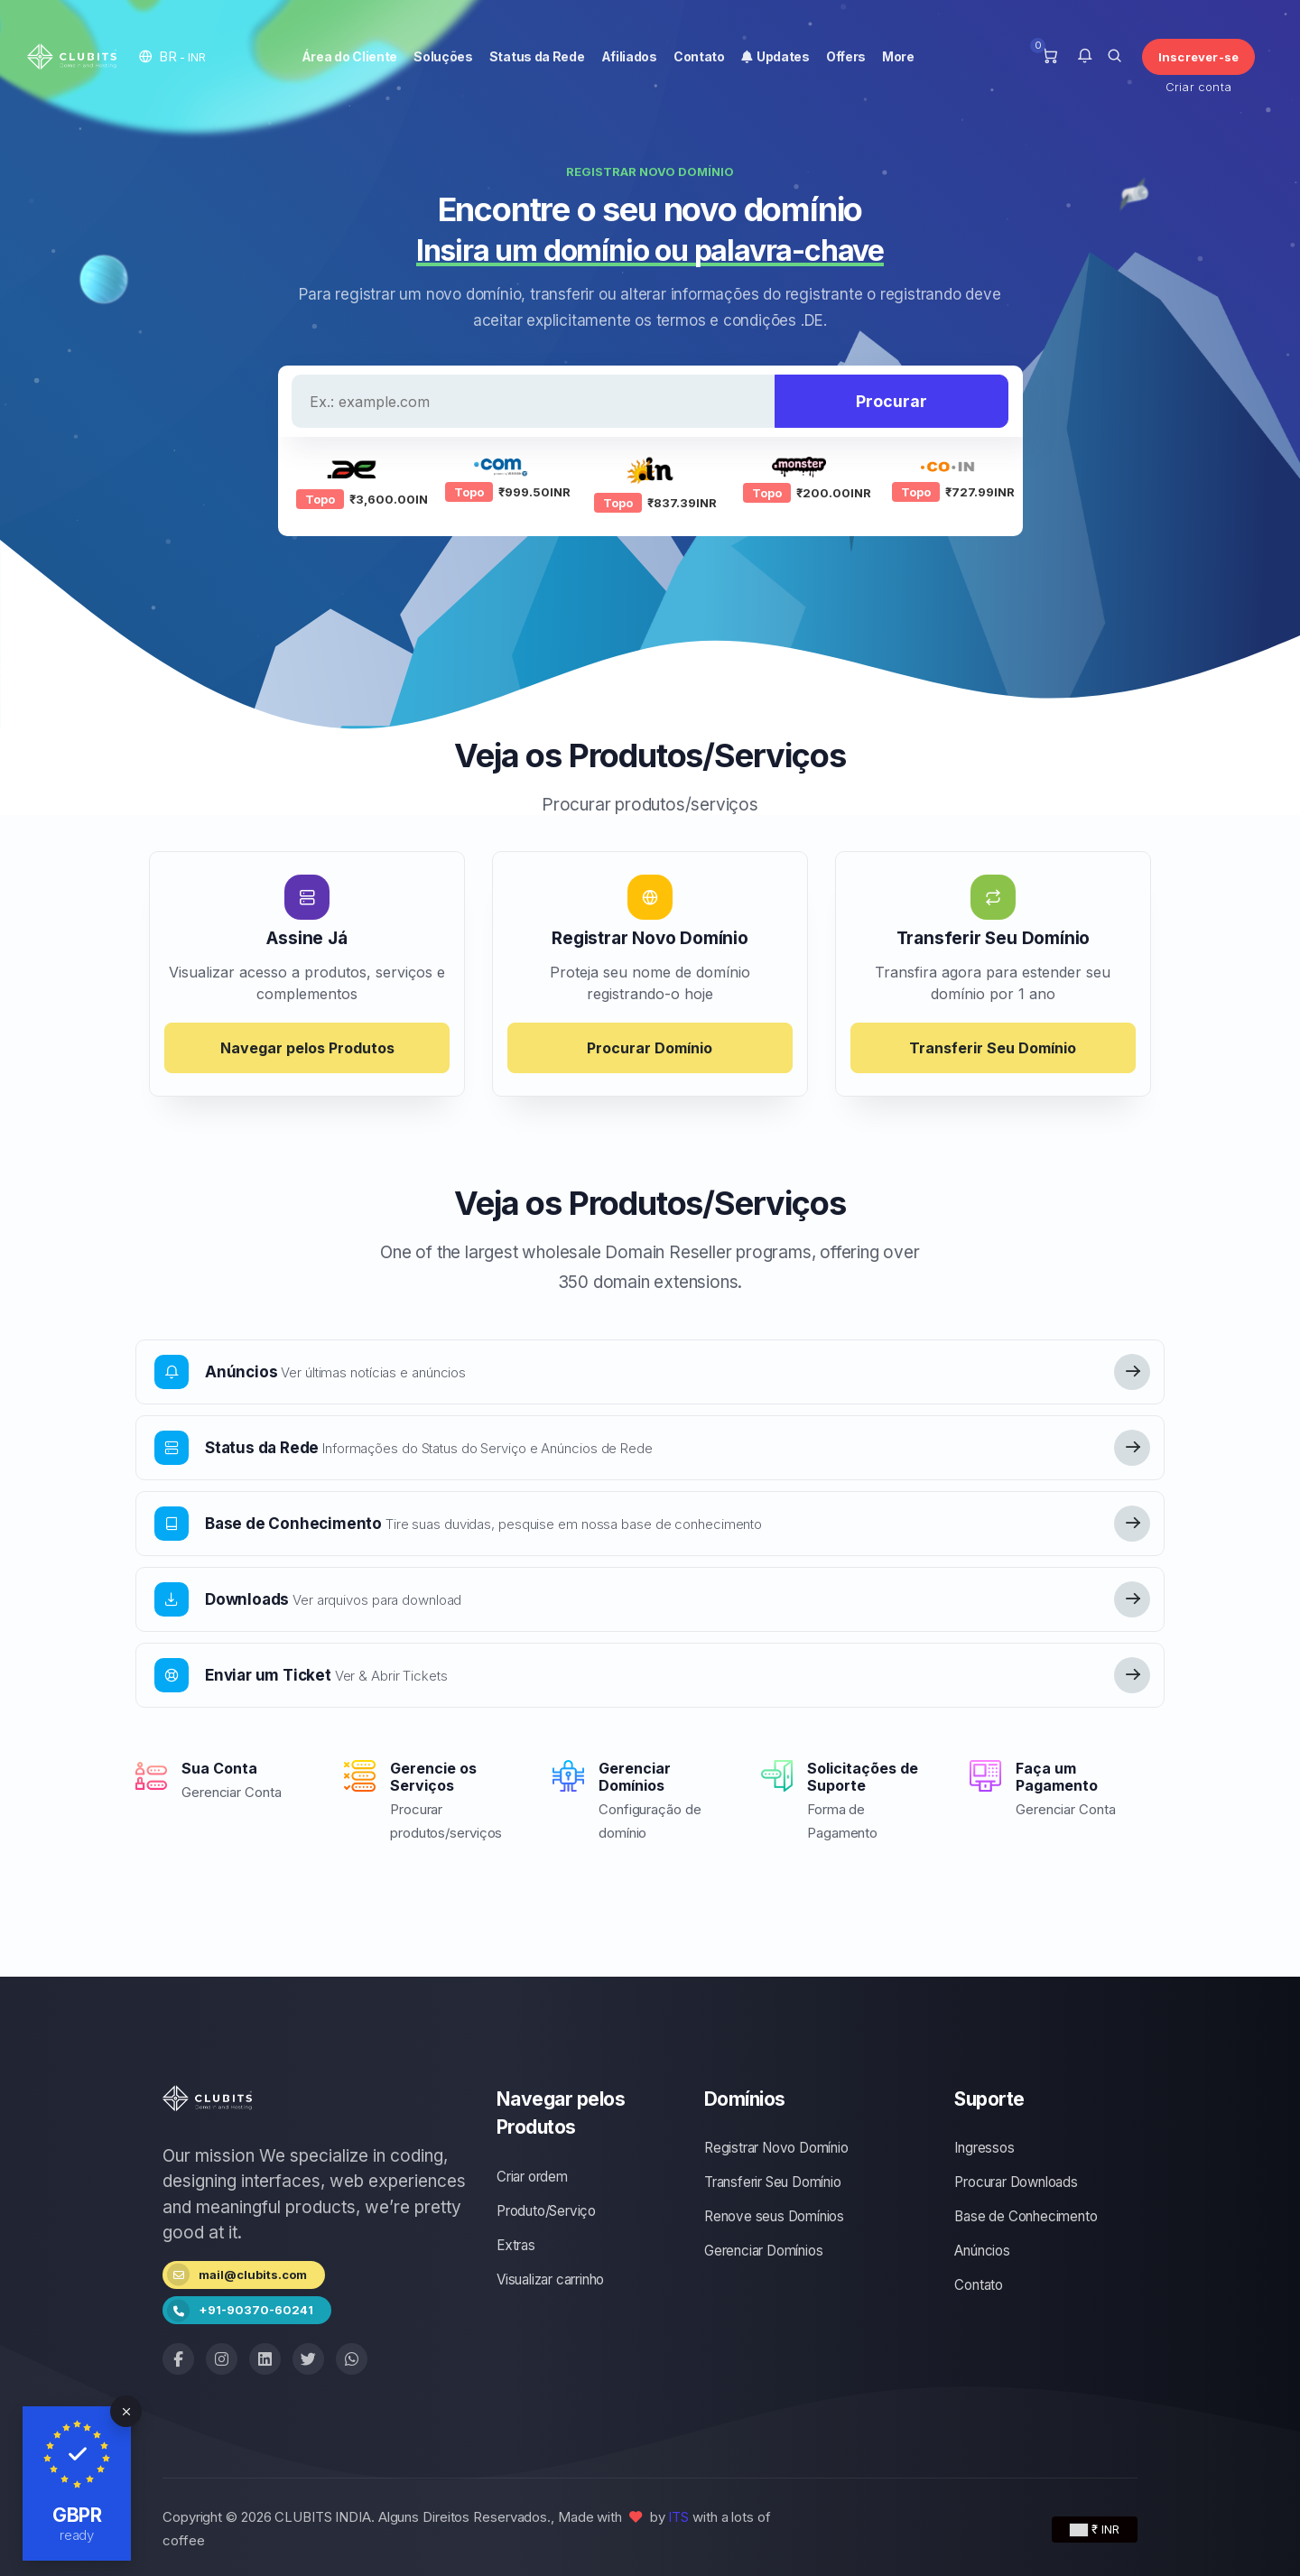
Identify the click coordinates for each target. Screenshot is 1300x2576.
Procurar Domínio (649, 1048)
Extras (516, 2245)
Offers (846, 56)
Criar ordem (532, 2176)
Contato (699, 56)
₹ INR (1094, 2529)
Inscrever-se (1198, 57)
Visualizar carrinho (550, 2279)
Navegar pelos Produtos (307, 1048)
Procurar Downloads (1015, 2182)
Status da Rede (537, 56)
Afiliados (629, 56)
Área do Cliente (350, 56)
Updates (775, 56)
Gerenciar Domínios (763, 2250)
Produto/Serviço (546, 2210)
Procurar (891, 401)
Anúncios (981, 2250)
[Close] (126, 2411)
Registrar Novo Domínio (776, 2147)
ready (77, 2535)
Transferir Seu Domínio (992, 1048)
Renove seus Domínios (774, 2216)
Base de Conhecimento (1025, 2216)
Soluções (443, 56)
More (898, 56)
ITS (678, 2516)
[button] (172, 56)
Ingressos (984, 2147)
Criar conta (1198, 86)
